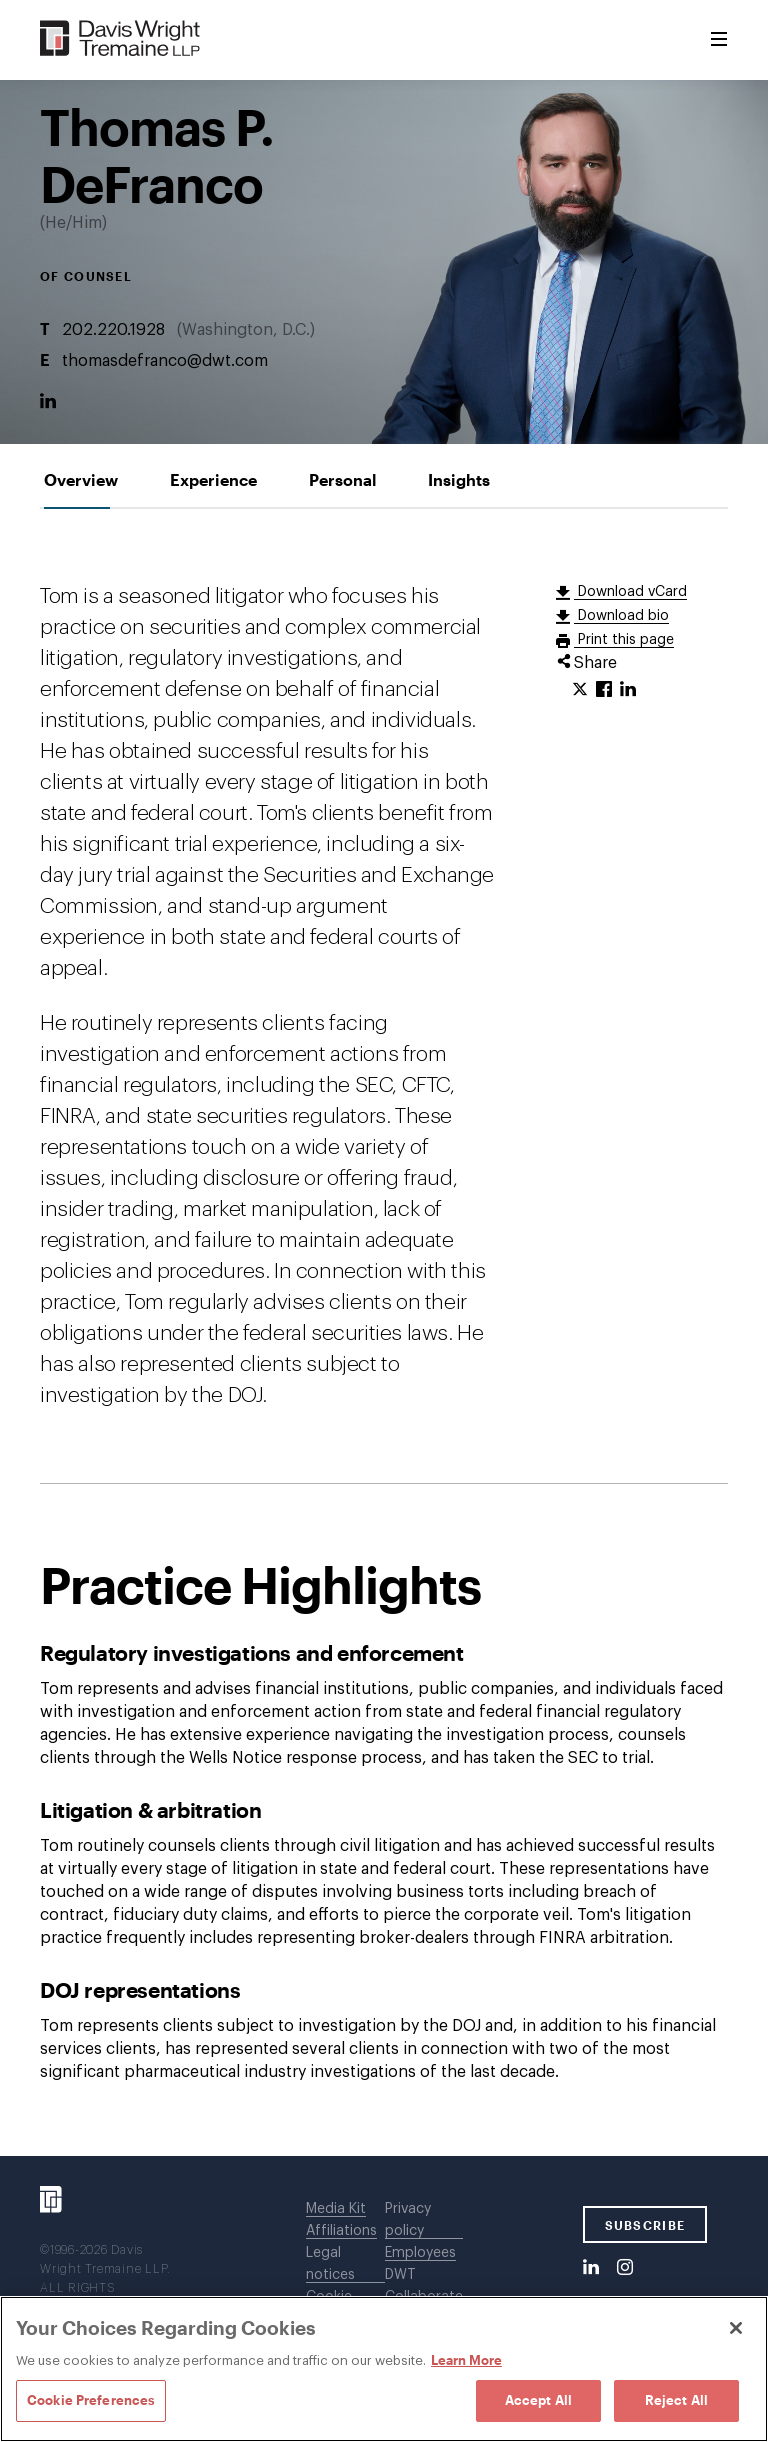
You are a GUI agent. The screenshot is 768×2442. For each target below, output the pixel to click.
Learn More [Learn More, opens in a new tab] (466, 2360)
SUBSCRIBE (645, 2225)
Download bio (621, 616)
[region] (384, 2369)
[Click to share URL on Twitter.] (580, 690)
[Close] (736, 2328)
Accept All (538, 2400)
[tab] (81, 479)
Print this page (624, 640)
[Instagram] (625, 2268)
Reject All (676, 2400)
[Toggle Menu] (719, 40)
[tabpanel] (384, 1332)
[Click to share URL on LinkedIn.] (628, 690)
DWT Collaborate (424, 2286)
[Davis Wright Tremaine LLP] (120, 39)
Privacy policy (408, 2220)
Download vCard (630, 592)
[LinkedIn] (48, 402)
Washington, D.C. (246, 330)
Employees (420, 2253)
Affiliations (341, 2231)
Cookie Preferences (91, 2400)
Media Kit (336, 2209)
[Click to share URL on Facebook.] (604, 690)
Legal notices (330, 2264)
